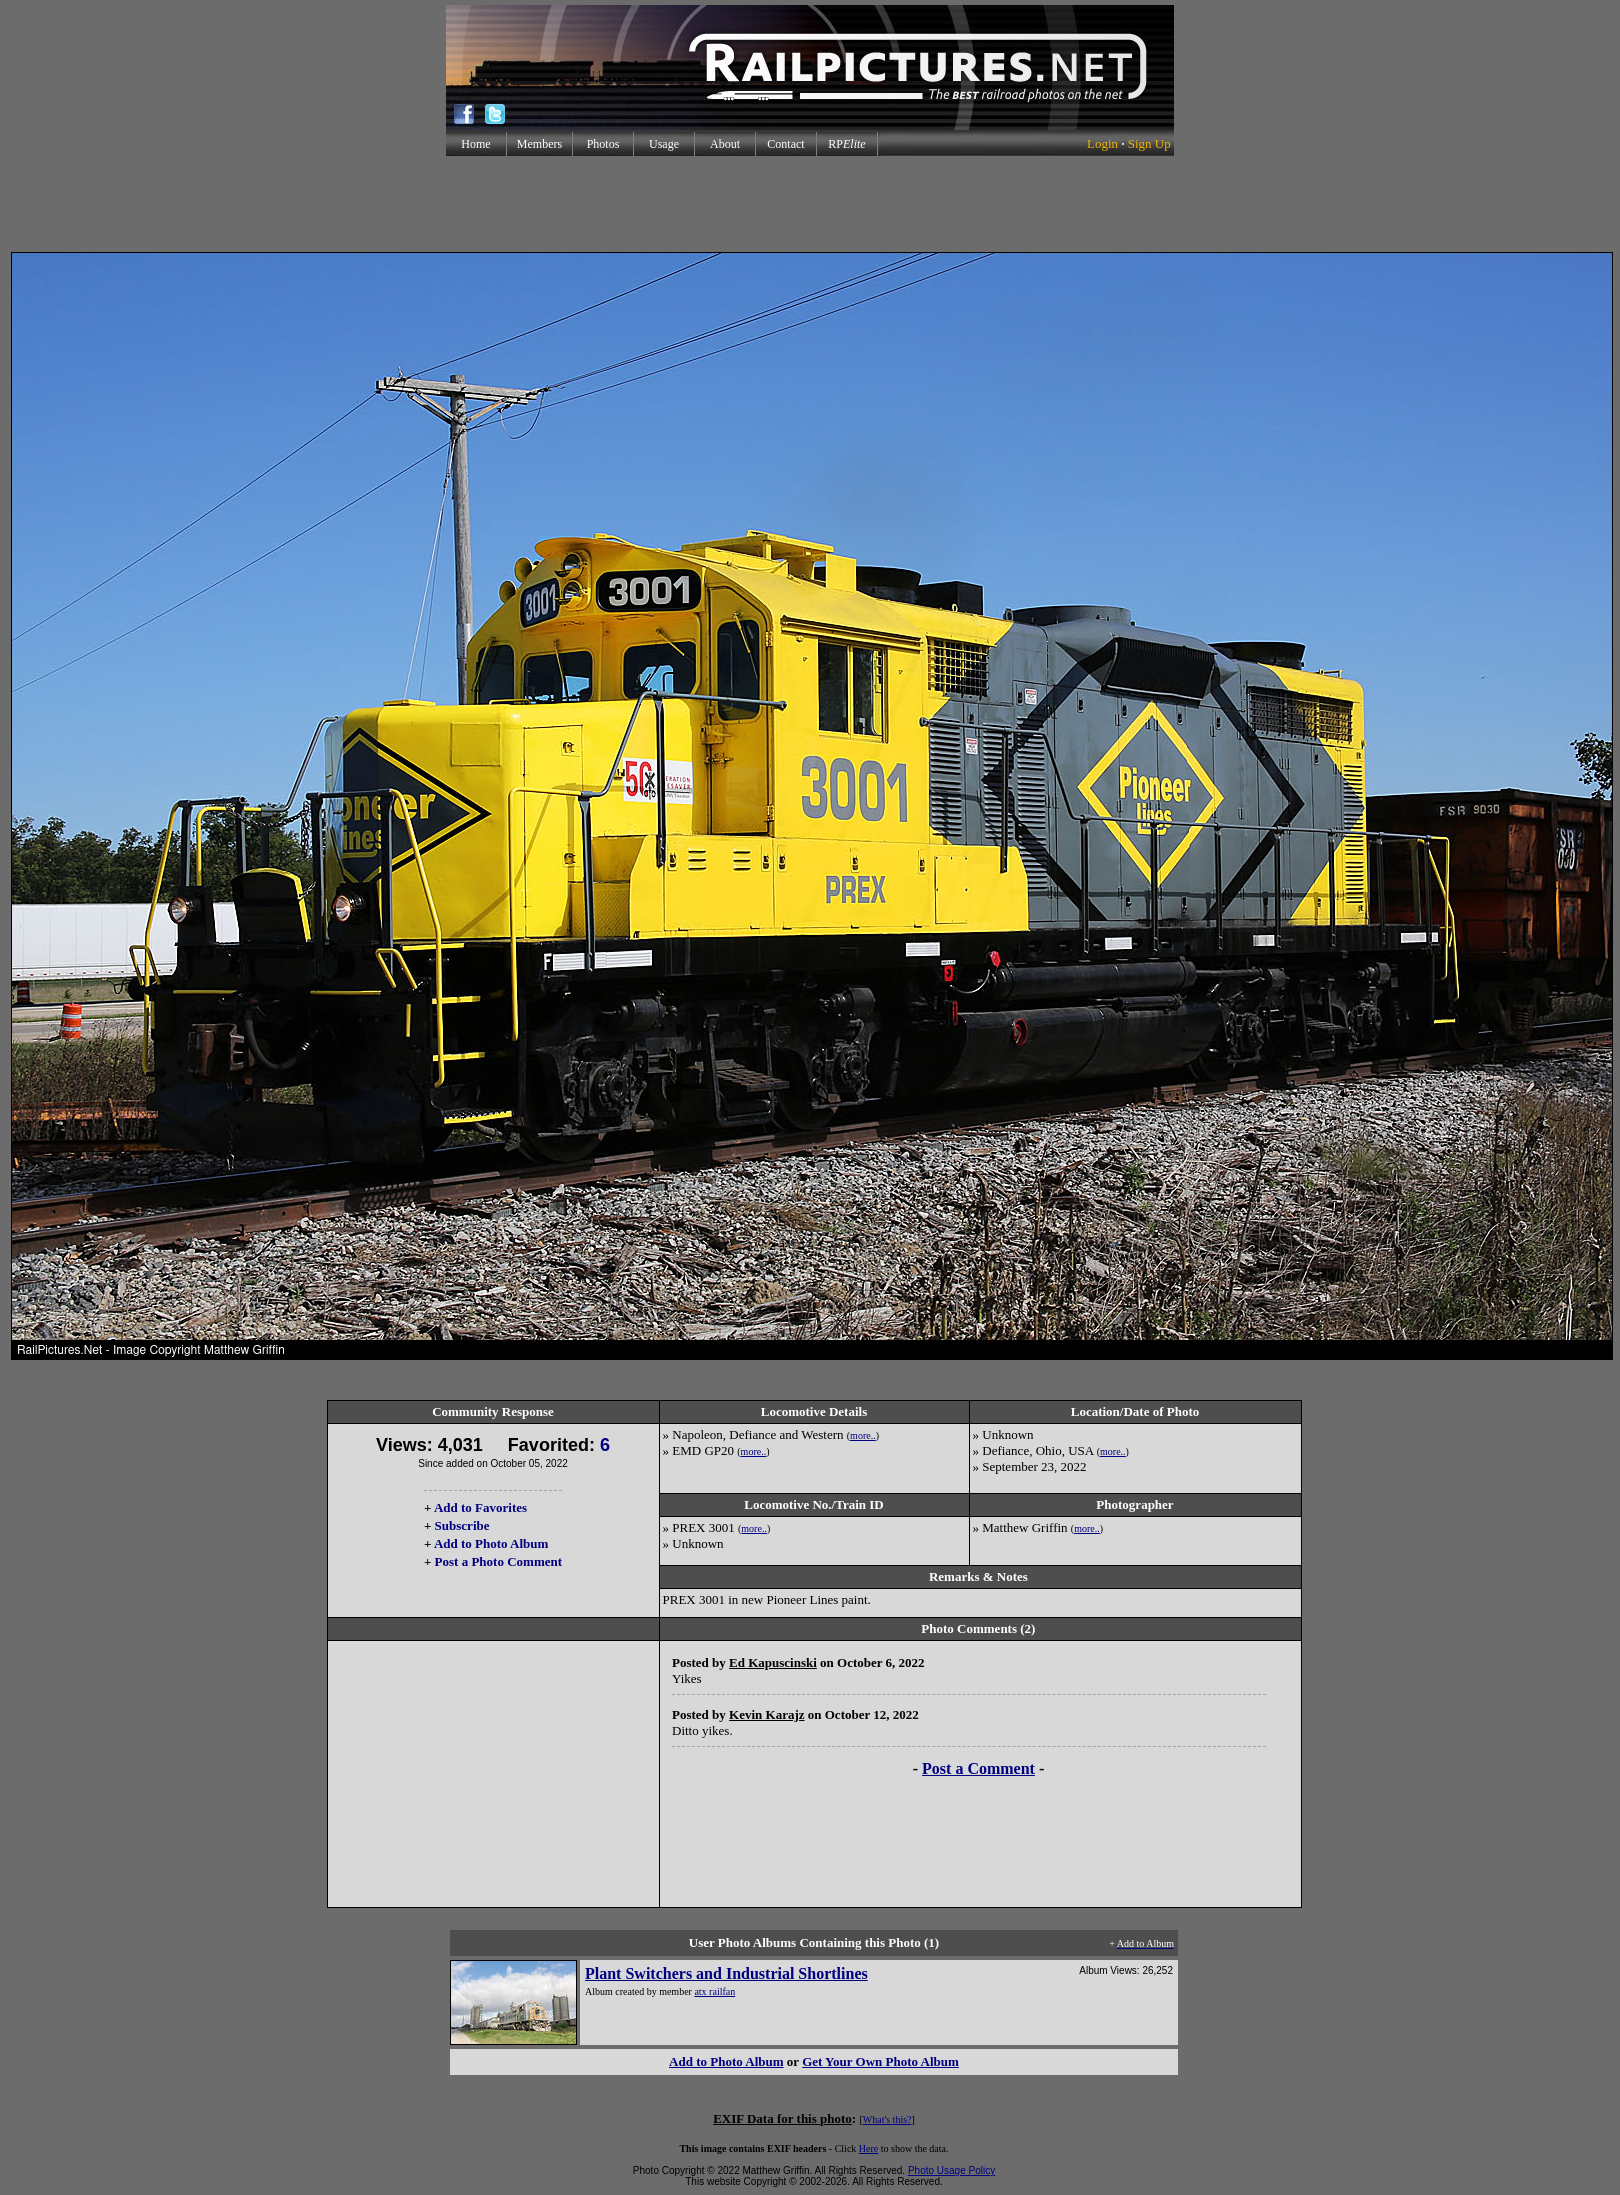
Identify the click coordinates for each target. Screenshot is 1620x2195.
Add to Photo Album (491, 1543)
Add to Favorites (480, 1507)
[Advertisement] (810, 204)
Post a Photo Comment (498, 1561)
